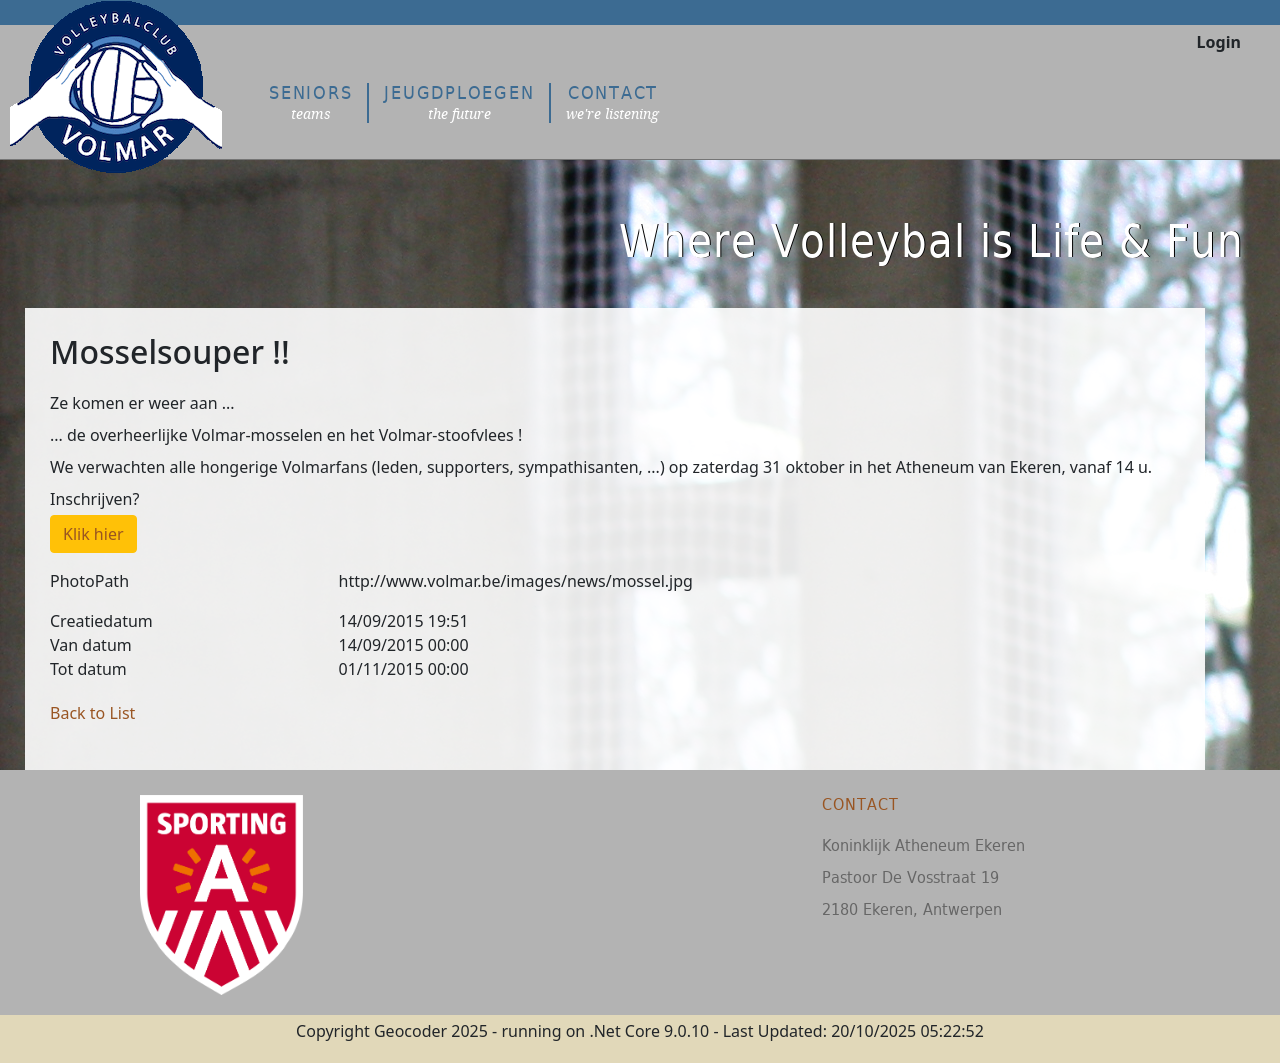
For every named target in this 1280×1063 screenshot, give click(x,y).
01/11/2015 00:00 (404, 669)
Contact (612, 102)
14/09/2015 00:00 (404, 645)
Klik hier (93, 534)
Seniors (310, 102)
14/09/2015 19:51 (404, 621)
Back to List (92, 713)
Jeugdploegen (459, 102)
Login (1219, 42)
